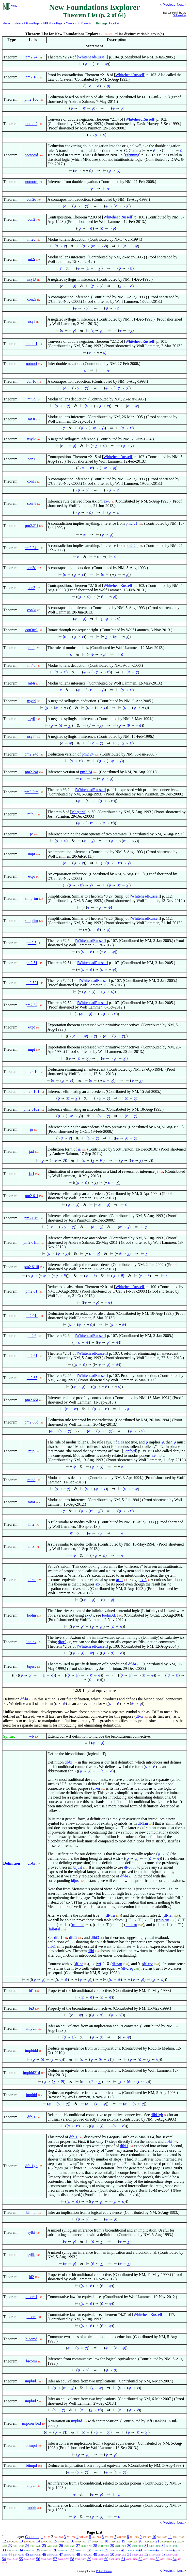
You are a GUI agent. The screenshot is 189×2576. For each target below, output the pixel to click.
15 (55, 2541)
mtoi (31, 1502)
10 (154, 2537)
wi (99, 1964)
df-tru (110, 1915)
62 (140, 2559)
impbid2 (31, 2401)
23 (10, 2545)
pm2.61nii (31, 1242)
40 (123, 2550)
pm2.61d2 (31, 1109)
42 (157, 2550)
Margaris (78, 812)
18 (106, 2541)
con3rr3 (31, 630)
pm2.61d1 (31, 1091)
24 (27, 2545)
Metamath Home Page (26, 23)
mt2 (31, 1524)
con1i (31, 481)
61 (123, 2559)
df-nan (117, 1964)
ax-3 (107, 501)
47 (61, 2554)
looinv (31, 1642)
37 (72, 2550)
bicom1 (31, 2297)
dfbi (91, 1951)
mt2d (31, 239)
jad (31, 1151)
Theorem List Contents (78, 23)
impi (31, 854)
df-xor (148, 1964)
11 (170, 2537)
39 (106, 2550)
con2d (31, 199)
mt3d (31, 399)
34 (21, 2550)
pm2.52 (31, 1005)
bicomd (31, 2339)
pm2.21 (132, 523)
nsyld (31, 701)
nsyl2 (31, 439)
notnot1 (31, 344)
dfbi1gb (157, 2115)
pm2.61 (31, 1355)
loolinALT (110, 1615)
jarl (31, 1173)
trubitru (163, 1920)
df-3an (143, 1823)
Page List (114, 23)
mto (31, 1451)
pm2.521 (31, 983)
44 (10, 2554)
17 (89, 2541)
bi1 (31, 1990)
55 (21, 2559)
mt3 (31, 1546)
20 (140, 2541)
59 (89, 2559)
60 (106, 2559)
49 (95, 2554)
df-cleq (127, 1968)
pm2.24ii (31, 548)
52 (146, 2554)
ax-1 (119, 1580)
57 (55, 2559)
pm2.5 (31, 943)
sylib (31, 2254)
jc (31, 834)
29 (112, 2545)
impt (31, 1049)
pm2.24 (31, 57)
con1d (31, 381)
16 (72, 2541)
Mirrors (6, 23)
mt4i (31, 683)
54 (4, 2559)
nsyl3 (31, 279)
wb (31, 1736)
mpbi (31, 2485)
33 (4, 2550)
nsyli (31, 719)
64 (174, 2559)
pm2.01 (31, 1291)
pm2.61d (31, 1071)
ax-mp (157, 1455)
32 (163, 2545)
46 (44, 2554)
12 (4, 2541)
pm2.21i (31, 525)
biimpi (31, 2212)
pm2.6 (31, 1335)
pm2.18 (31, 77)
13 (21, 2541)
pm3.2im (31, 792)
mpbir (31, 2507)
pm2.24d (31, 754)
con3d (31, 568)
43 (174, 2550)
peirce (31, 1580)
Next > (181, 4)
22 (174, 2541)
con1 (31, 459)
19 (123, 2541)
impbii (31, 2028)
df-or (139, 1716)
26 (61, 2545)
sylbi (31, 2232)
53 (163, 2554)
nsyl (31, 321)
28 (95, 2545)
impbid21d (31, 2073)
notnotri (31, 182)
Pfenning (132, 155)
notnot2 (31, 124)
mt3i (31, 419)
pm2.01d (31, 1316)
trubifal (78, 1925)
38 (89, 2550)
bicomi (31, 2361)
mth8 (31, 814)
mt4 (31, 648)
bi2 (31, 2277)
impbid (31, 2095)
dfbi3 (95, 1937)
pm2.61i (31, 1196)
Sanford (130, 1451)
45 (27, 2554)
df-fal (168, 1915)
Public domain (104, 2571)
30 (129, 2545)
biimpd (31, 2465)
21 (157, 2541)
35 (38, 2550)
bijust (31, 1666)
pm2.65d (31, 1422)
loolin (31, 1615)
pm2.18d (31, 99)
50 (112, 2554)
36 (55, 2550)
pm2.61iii (31, 1267)
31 (146, 2545)
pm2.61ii (31, 1218)
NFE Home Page (52, 23)
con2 (31, 219)
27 (78, 2545)
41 (140, 2550)
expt (31, 1027)
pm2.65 (31, 1378)
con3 (31, 588)
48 (78, 2554)
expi (31, 876)
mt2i (31, 259)
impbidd (31, 2050)
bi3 (31, 2008)
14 (38, 2541)
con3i (31, 610)
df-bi (132, 1664)
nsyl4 (31, 736)
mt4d (31, 665)
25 (44, 2545)
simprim (31, 898)
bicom (31, 2317)
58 (72, 2559)
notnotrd (31, 155)
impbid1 (31, 2381)
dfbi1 (58, 1937)
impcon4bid (31, 2423)
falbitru (131, 1925)
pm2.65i (31, 1400)
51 (129, 2554)
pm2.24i (31, 772)
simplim (31, 921)
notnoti (31, 363)
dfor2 (62, 1642)
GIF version (179, 15)
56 (38, 2559)
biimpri (31, 2445)
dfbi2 (73, 1937)
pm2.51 (31, 963)
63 (157, 2559)
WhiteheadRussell (92, 57)
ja (31, 1129)
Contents (32, 2537)
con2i (31, 299)
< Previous (167, 4)
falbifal (54, 1929)
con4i (31, 503)
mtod (31, 1480)
